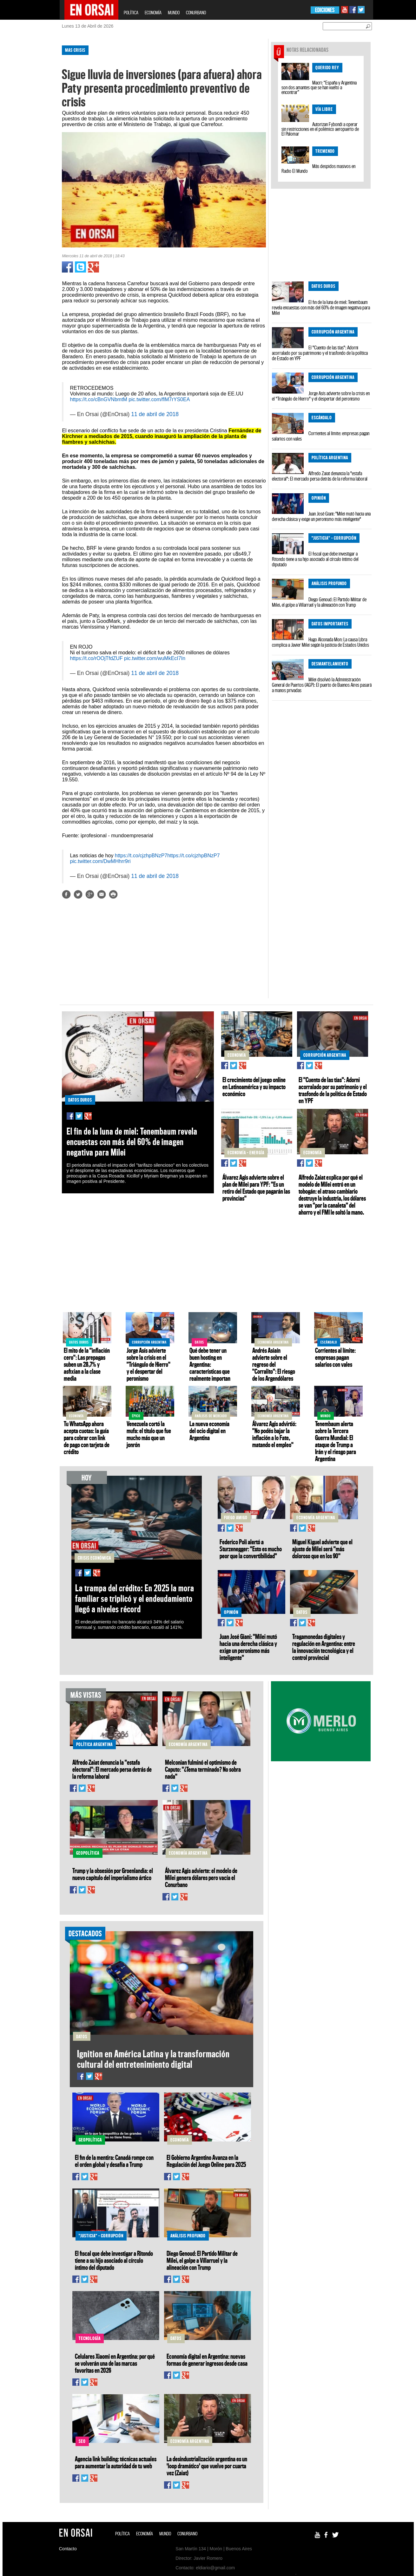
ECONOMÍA (153, 12)
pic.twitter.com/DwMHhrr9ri (100, 861)
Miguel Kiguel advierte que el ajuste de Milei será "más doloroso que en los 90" (322, 1549)
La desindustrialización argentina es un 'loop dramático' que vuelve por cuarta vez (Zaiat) (207, 2466)
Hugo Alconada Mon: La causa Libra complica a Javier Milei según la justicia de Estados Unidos (320, 642)
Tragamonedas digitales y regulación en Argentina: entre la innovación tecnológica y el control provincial (323, 1647)
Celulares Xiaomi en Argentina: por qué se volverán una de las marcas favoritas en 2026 (115, 2363)
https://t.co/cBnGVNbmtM (98, 399)
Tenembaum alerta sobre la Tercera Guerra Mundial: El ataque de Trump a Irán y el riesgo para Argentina (335, 1441)
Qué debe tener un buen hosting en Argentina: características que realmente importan (209, 1364)
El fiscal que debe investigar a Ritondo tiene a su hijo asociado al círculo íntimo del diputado (315, 559)
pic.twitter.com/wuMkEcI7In (154, 658)
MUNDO (174, 12)
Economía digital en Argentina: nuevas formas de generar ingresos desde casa (207, 2359)
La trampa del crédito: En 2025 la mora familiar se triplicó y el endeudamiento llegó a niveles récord (134, 1598)
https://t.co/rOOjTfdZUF (96, 658)
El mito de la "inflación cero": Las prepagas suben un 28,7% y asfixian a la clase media (87, 1364)
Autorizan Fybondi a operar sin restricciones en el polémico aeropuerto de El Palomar (320, 129)
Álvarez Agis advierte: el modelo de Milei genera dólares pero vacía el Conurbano (201, 1877)
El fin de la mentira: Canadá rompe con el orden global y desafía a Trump (114, 2161)
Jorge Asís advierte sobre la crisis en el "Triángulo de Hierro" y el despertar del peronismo (321, 395)
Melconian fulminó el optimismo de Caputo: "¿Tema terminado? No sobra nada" (203, 1769)
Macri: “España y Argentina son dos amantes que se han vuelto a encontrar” (319, 87)
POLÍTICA (131, 12)
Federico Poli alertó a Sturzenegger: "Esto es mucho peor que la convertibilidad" (251, 1549)
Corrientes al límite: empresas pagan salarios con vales (320, 436)
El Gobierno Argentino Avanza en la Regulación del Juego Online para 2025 (206, 2161)
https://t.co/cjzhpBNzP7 (141, 855)
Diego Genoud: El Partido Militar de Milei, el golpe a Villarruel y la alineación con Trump (319, 602)
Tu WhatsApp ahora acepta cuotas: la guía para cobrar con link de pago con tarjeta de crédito (86, 1437)
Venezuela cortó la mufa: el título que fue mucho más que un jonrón (149, 1434)
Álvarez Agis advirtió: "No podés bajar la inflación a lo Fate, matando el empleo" (274, 1434)
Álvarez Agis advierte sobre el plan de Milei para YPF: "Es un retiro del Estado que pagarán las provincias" (256, 1187)
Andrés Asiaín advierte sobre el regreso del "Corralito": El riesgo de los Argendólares (273, 1364)
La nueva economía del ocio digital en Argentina (209, 1430)
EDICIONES (324, 10)
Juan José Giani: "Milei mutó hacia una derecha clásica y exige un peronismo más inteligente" (321, 516)
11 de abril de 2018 (155, 414)
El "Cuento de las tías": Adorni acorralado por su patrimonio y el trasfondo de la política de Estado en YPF (320, 353)
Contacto (68, 2548)
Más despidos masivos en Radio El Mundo (318, 168)
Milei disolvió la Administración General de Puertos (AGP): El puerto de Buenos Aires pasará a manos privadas (322, 685)
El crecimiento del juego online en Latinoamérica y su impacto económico (254, 1086)
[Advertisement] (32, 136)
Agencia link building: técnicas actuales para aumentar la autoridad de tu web (115, 2462)
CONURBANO (196, 12)
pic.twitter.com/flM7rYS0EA (159, 399)
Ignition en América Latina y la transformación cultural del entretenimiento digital (153, 2059)
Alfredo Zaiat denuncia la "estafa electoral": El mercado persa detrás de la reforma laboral (319, 476)
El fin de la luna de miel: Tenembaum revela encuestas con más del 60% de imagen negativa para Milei (321, 307)
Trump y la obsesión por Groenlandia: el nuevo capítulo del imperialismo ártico (112, 1874)
